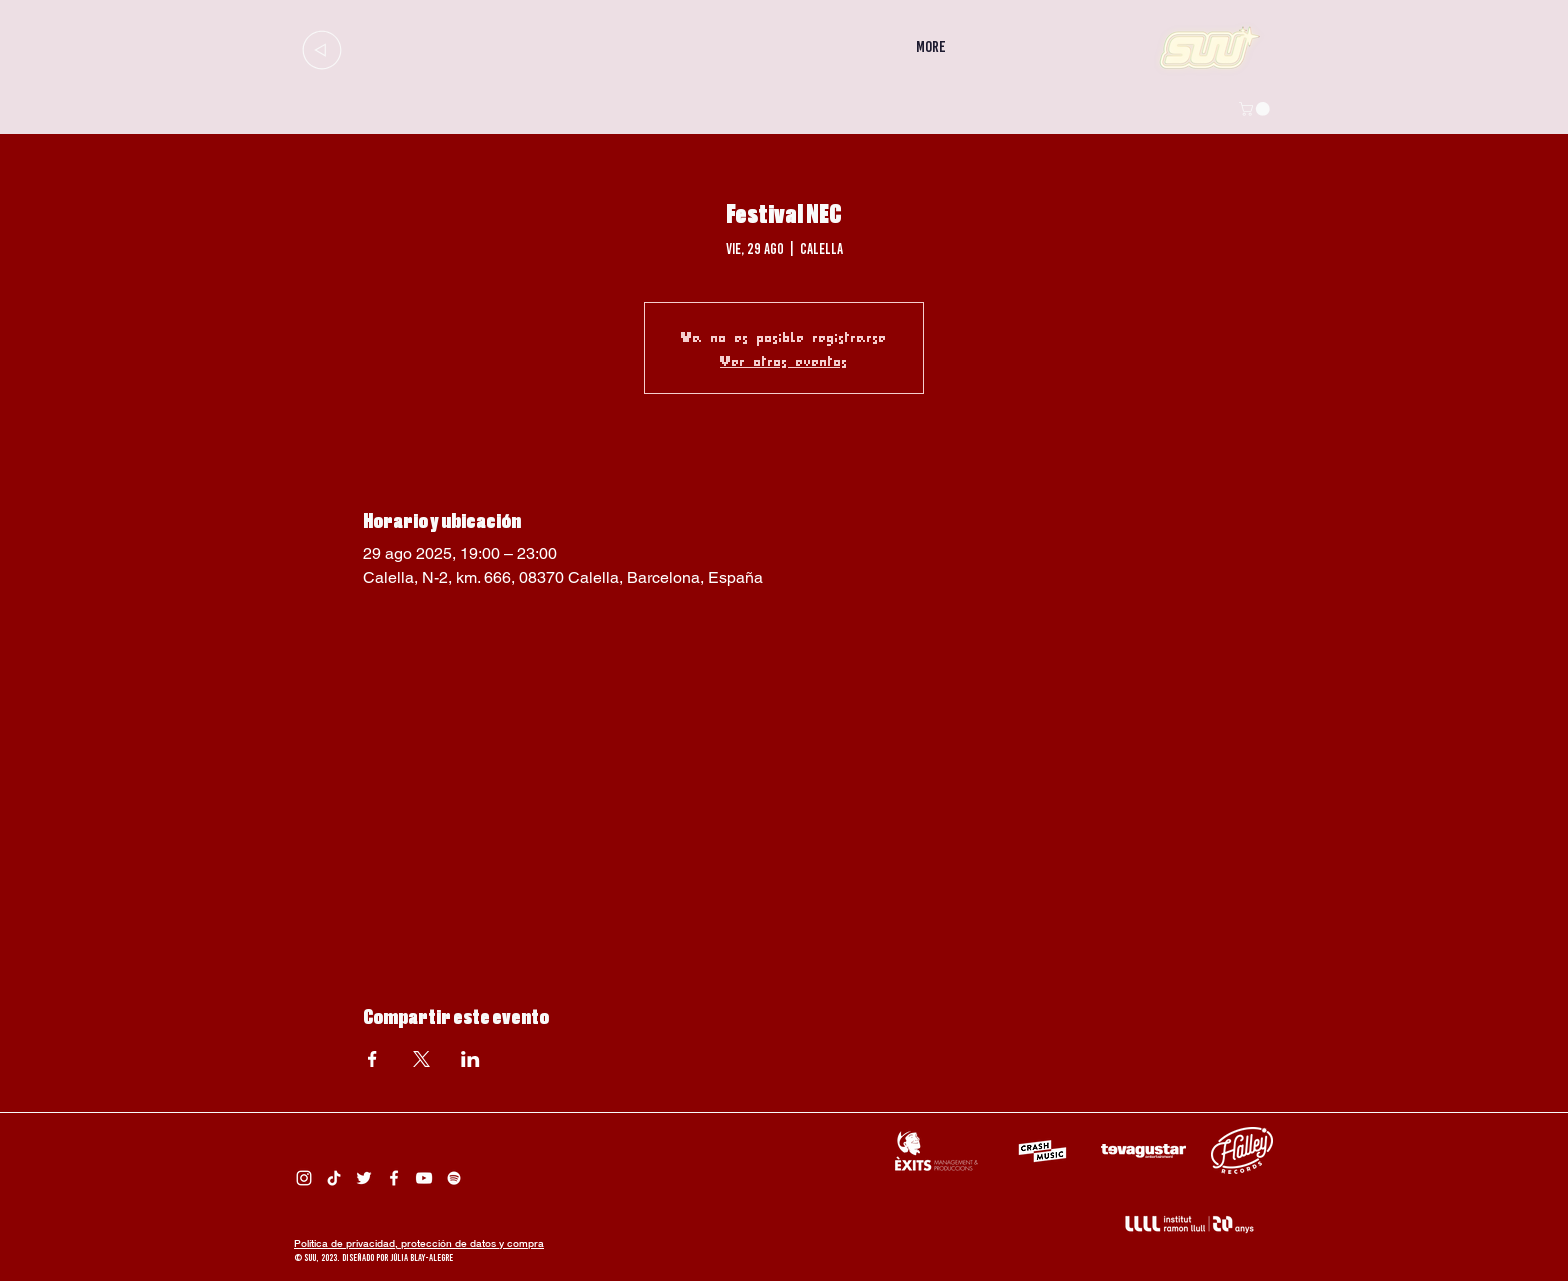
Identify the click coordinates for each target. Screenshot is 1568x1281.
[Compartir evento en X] (421, 1059)
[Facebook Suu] (394, 1178)
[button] (1256, 109)
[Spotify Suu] (454, 1178)
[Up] (321, 49)
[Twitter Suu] (364, 1178)
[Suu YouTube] (424, 1178)
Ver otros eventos (784, 360)
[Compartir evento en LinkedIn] (470, 1059)
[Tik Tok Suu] (334, 1178)
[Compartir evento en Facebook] (372, 1059)
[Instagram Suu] (304, 1178)
